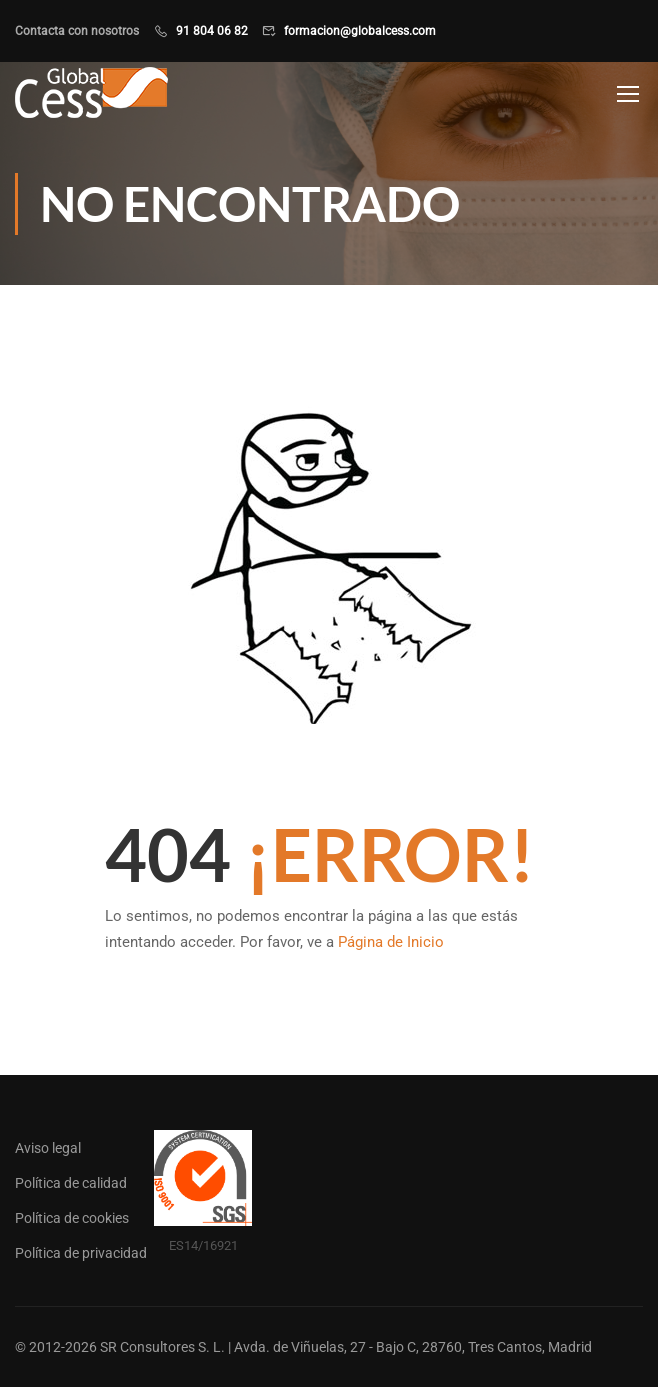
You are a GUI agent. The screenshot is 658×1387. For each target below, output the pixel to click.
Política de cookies (72, 1218)
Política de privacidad (81, 1253)
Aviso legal (48, 1148)
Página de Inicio (391, 942)
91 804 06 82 (212, 31)
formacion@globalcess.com (360, 31)
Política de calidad (71, 1183)
